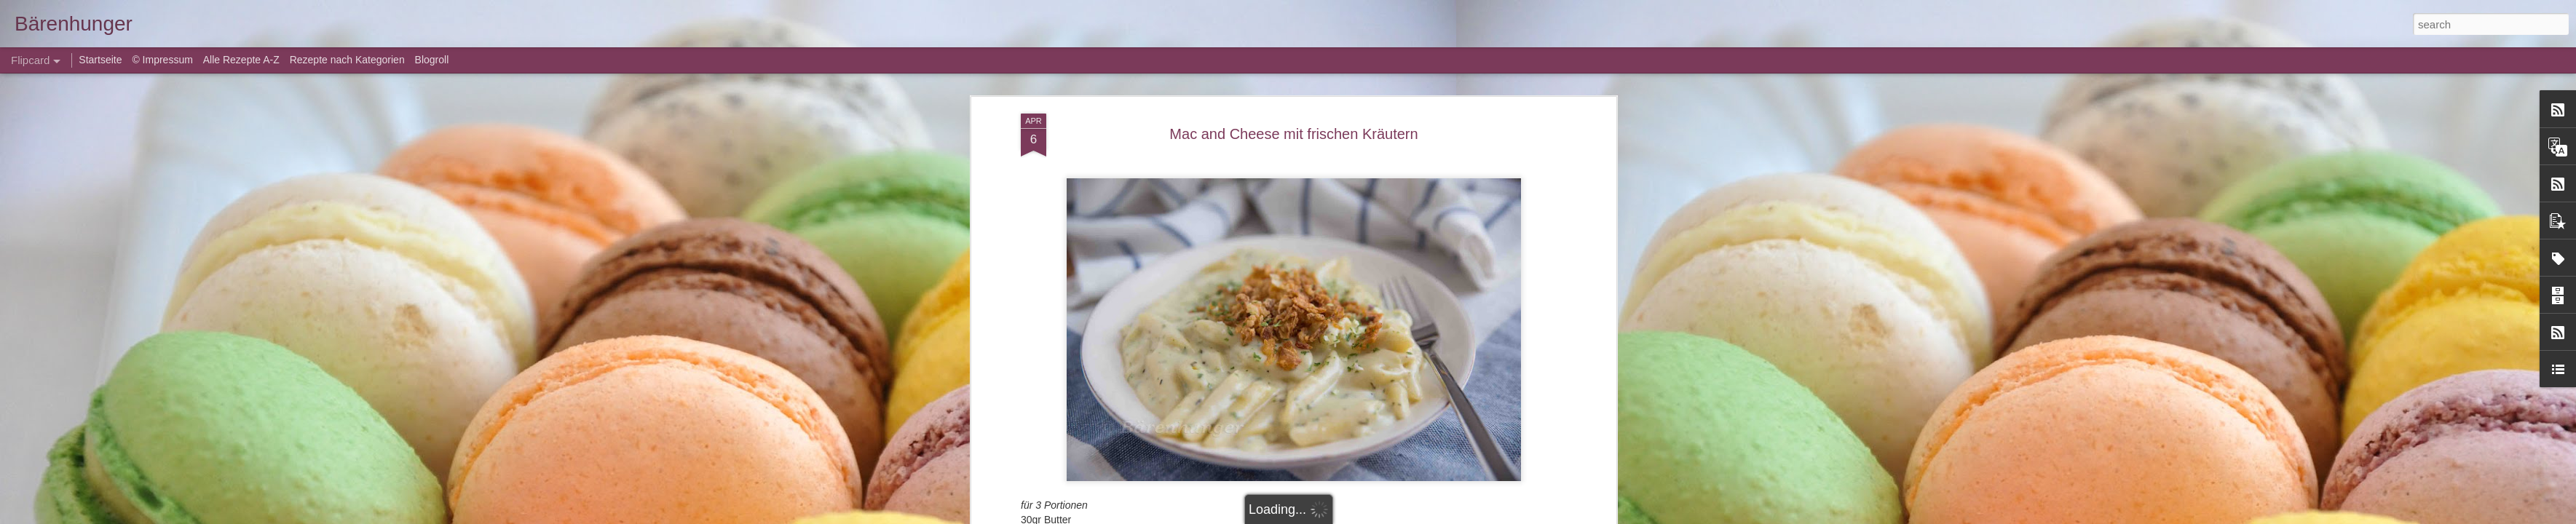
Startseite (102, 60)
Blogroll (432, 60)
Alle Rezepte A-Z (241, 60)
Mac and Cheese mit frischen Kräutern (1293, 134)
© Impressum (162, 60)
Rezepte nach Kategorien (347, 60)
